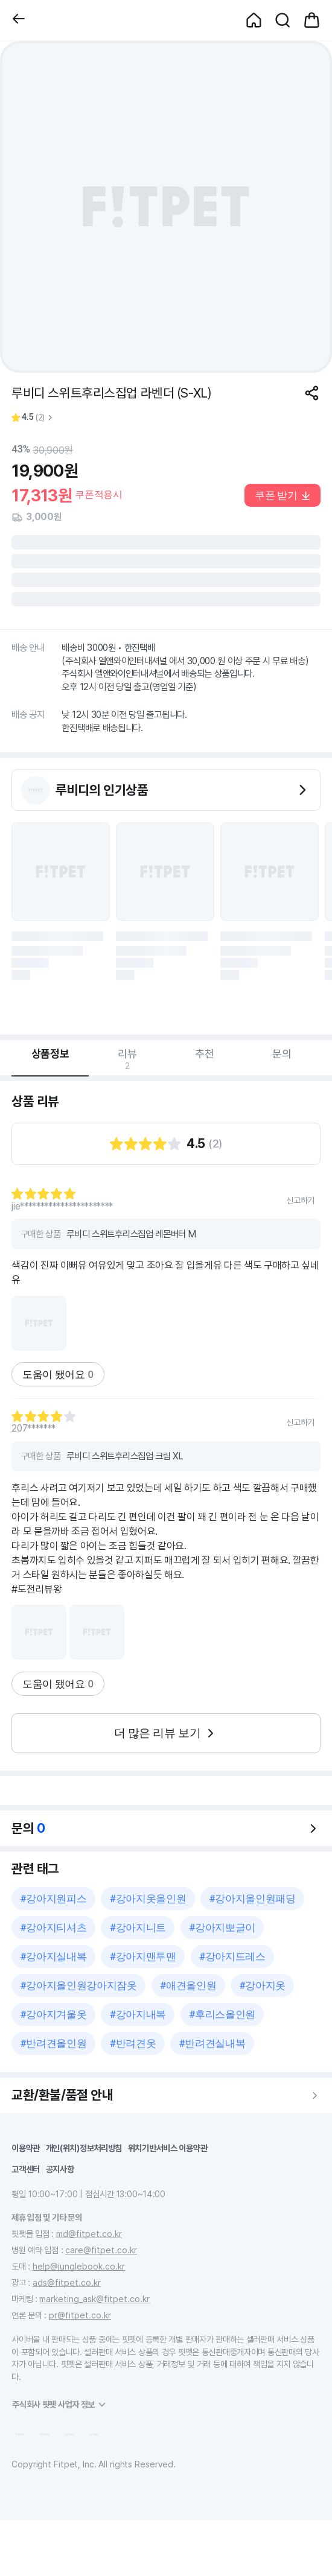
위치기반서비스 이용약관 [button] (168, 2148)
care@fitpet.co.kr (101, 2250)
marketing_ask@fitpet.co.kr (94, 2299)
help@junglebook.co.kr (79, 2266)
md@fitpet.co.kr (89, 2234)
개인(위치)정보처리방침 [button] (84, 2148)
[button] (18, 20)
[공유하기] (312, 393)
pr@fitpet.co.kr (80, 2315)
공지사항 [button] (60, 2169)
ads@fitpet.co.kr (67, 2282)
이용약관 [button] (25, 2148)
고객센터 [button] (25, 2169)
